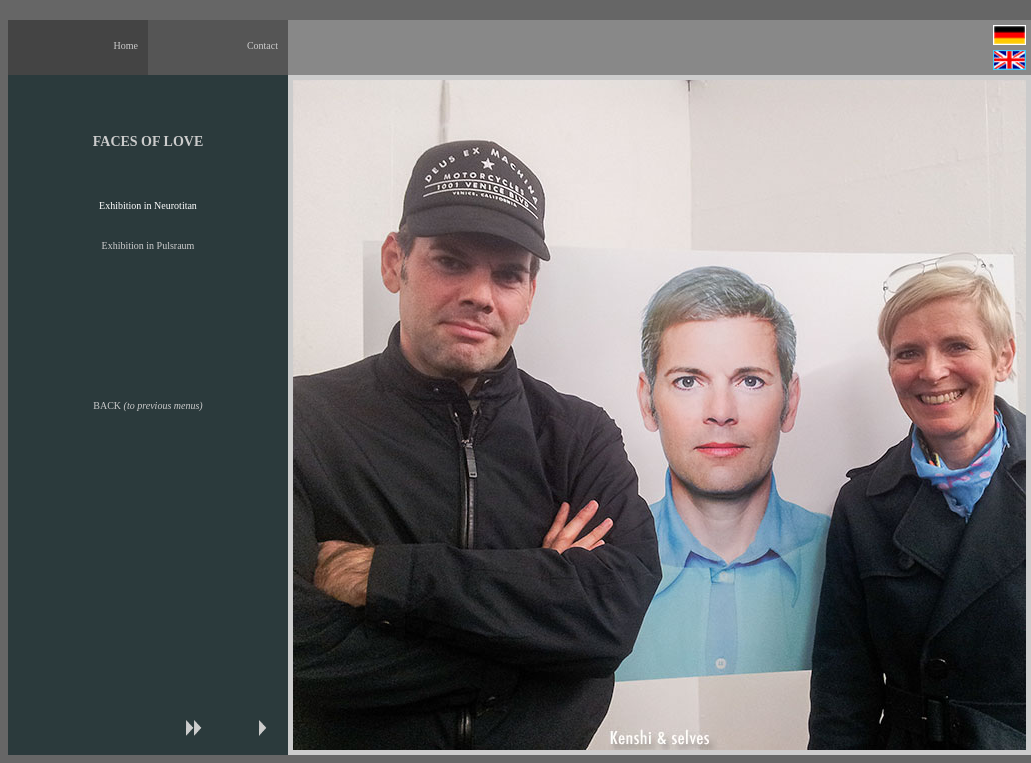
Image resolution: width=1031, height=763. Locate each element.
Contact (262, 45)
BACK (147, 405)
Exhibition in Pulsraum (148, 245)
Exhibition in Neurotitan (148, 205)
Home (126, 45)
